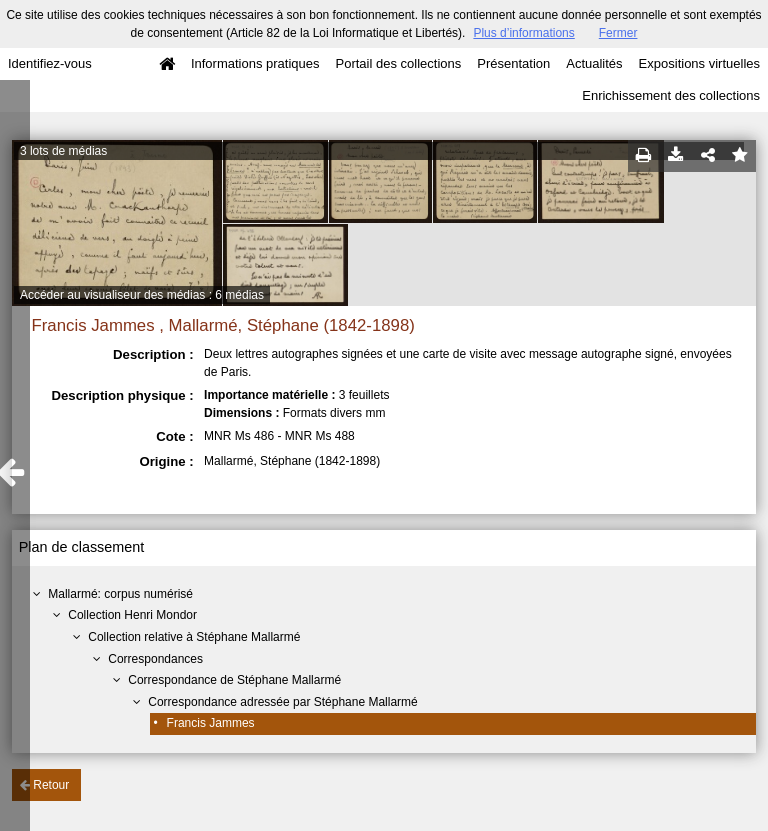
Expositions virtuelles (699, 63)
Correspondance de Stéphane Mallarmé (234, 680)
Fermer (618, 33)
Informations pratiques (255, 63)
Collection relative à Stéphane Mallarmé (194, 637)
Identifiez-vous (50, 63)
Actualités (594, 63)
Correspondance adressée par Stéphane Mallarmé (283, 702)
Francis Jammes (211, 723)
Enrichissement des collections (671, 95)
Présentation (513, 63)
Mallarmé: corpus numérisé (120, 594)
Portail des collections (399, 63)
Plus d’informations (523, 33)
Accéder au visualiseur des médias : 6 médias (142, 295)
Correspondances (155, 659)
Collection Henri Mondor (132, 615)
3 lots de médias (63, 151)
